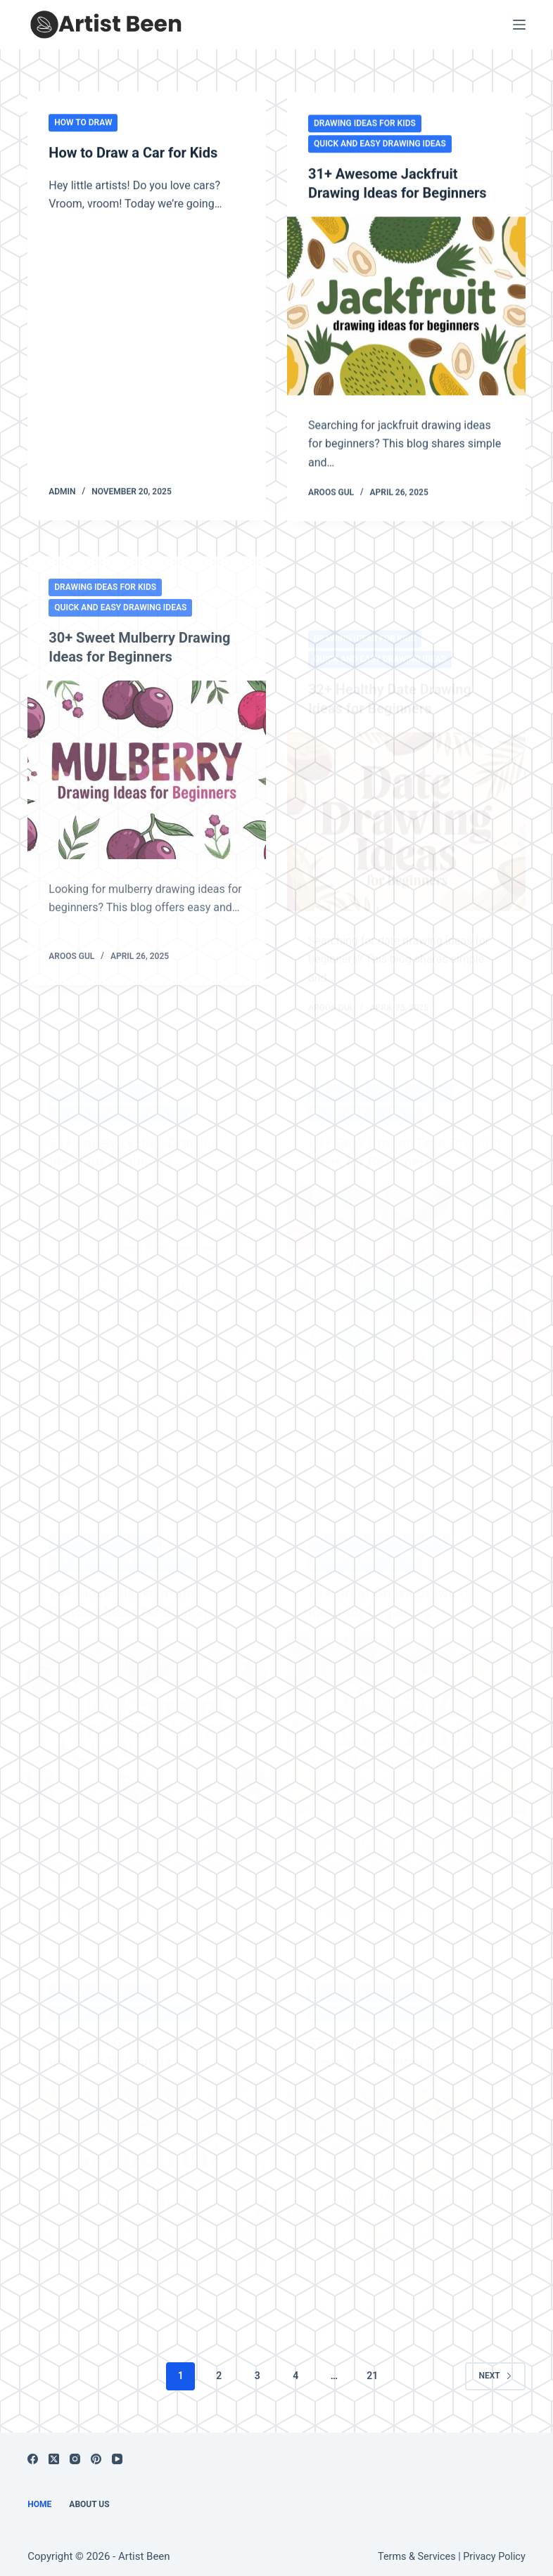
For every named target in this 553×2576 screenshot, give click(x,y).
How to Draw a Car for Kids (133, 153)
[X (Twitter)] (54, 2452)
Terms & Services (417, 2550)
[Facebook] (32, 2452)
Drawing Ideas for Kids (365, 125)
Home (39, 2497)
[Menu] (519, 24)
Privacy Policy (494, 2550)
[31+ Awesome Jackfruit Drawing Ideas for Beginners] (406, 307)
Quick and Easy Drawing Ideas (380, 145)
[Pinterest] (96, 2452)
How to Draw (83, 122)
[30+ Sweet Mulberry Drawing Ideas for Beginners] (146, 803)
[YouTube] (117, 2452)
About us (89, 2497)
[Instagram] (75, 2452)
